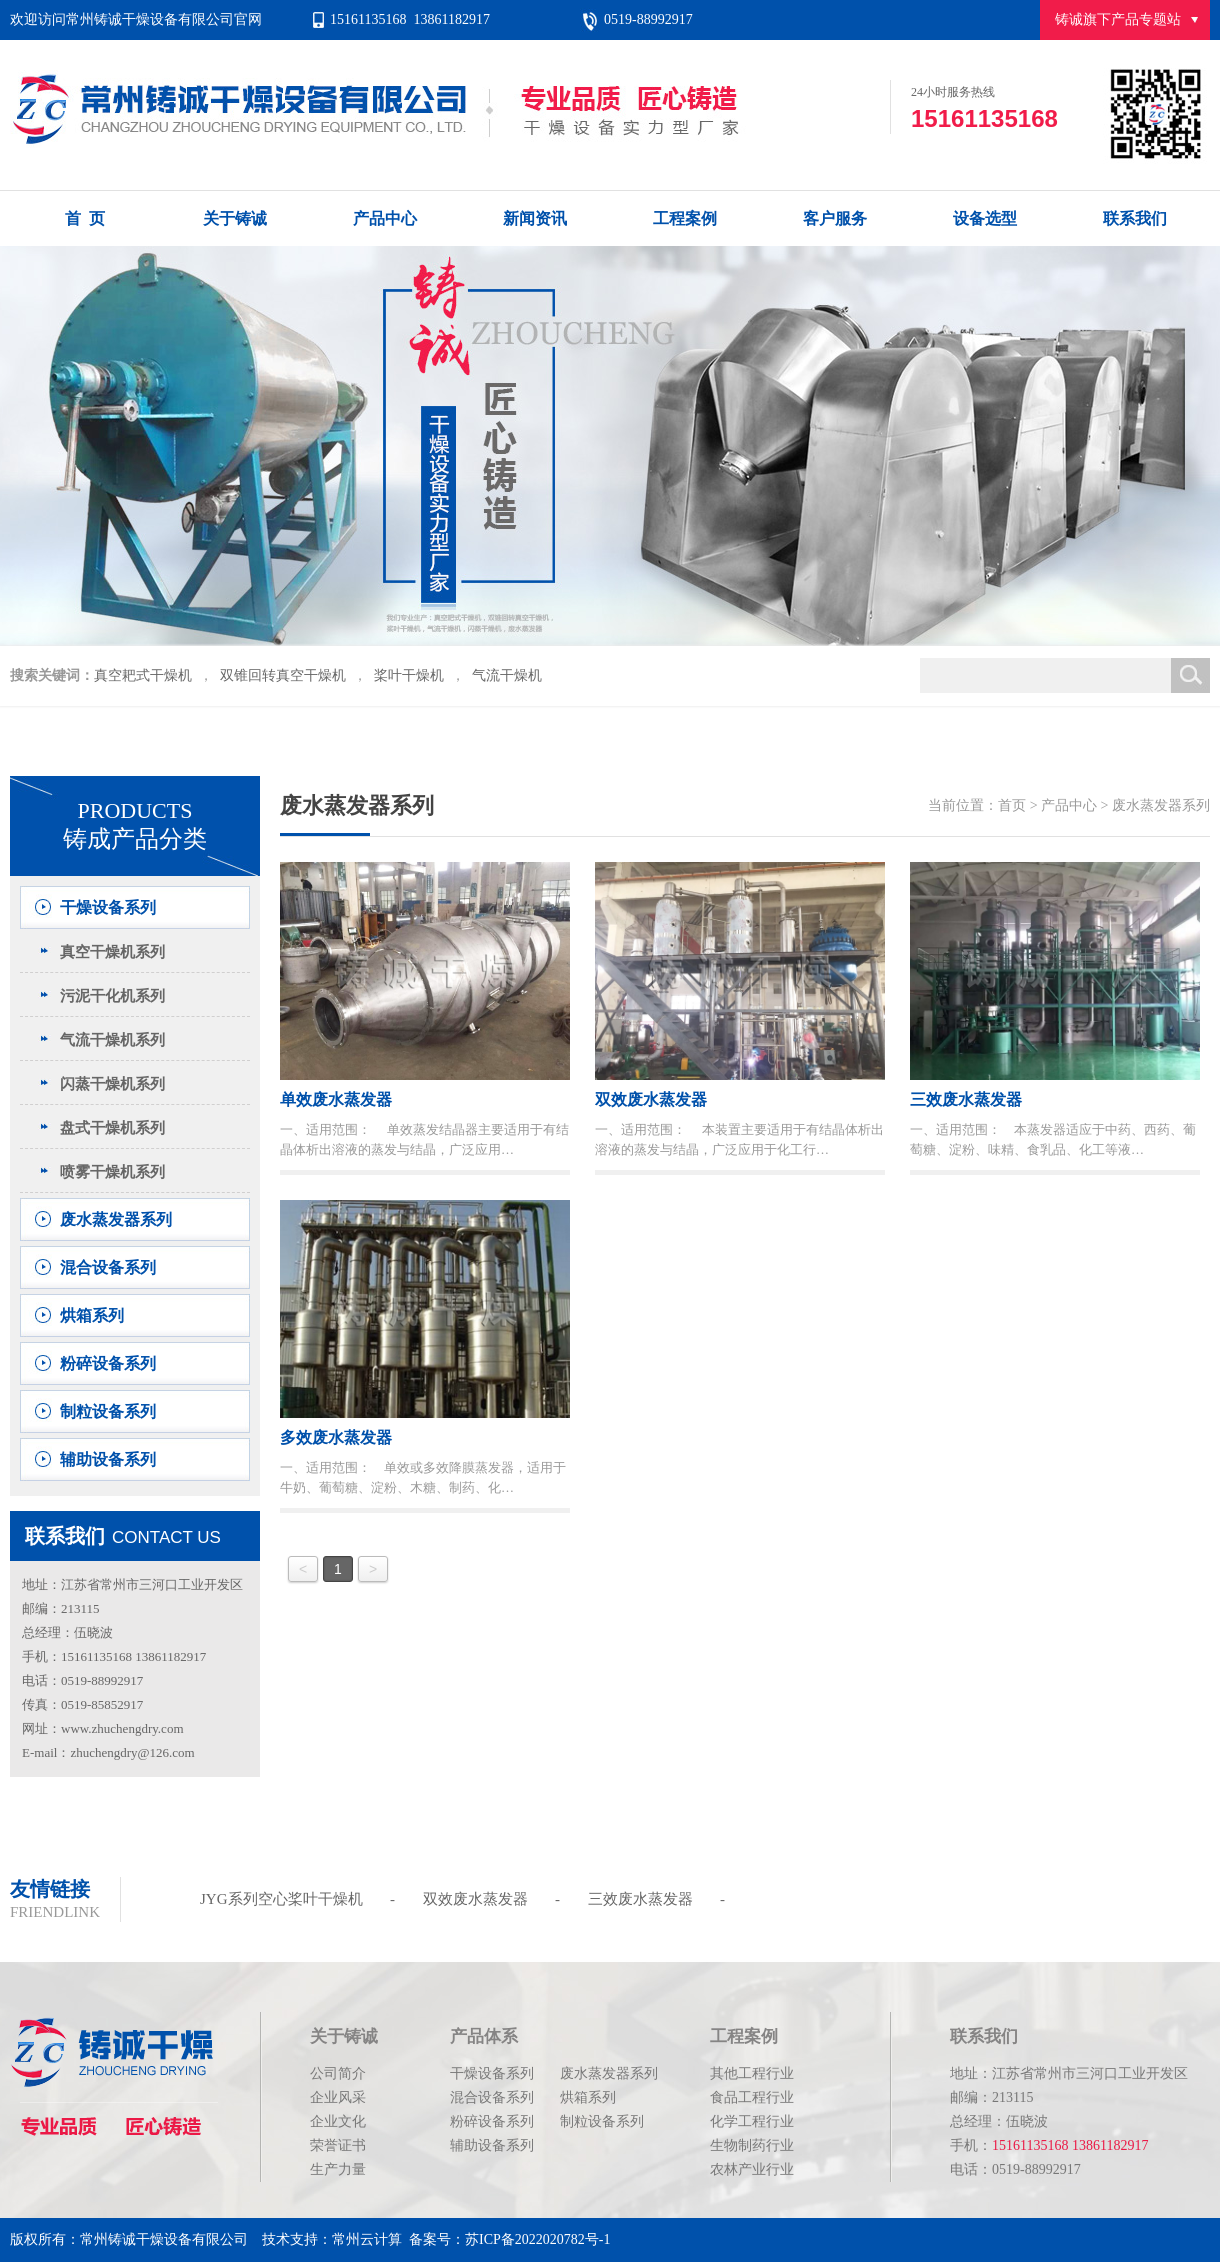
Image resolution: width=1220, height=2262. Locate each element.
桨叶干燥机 (409, 675)
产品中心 (385, 218)
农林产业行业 (752, 2169)
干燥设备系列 (108, 907)
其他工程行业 (752, 2073)
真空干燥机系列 (112, 952)
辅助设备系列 (108, 1459)
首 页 (85, 218)
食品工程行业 (752, 2097)
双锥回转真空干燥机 (283, 675)
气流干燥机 (507, 675)
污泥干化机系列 (112, 996)
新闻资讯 (535, 218)
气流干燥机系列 (112, 1040)
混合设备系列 (108, 1267)
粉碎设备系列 (108, 1363)
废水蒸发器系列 (116, 1219)
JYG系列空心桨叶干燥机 (281, 1899)
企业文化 (338, 2121)
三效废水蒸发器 (640, 1899)
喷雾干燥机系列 (112, 1172)
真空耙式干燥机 (143, 675)
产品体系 (484, 2036)
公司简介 (338, 2073)
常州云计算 (367, 2239)
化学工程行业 (752, 2121)
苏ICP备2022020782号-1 (537, 2239)
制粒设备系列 (108, 1411)
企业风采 (338, 2097)
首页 (1012, 805)
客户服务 (835, 218)
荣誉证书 (338, 2145)
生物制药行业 (752, 2145)
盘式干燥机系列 (112, 1128)
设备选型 (985, 218)
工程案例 (685, 218)
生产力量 (338, 2169)
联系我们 (1135, 218)
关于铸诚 (235, 218)
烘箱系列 (92, 1315)
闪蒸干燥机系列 (112, 1084)
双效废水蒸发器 (475, 1899)
